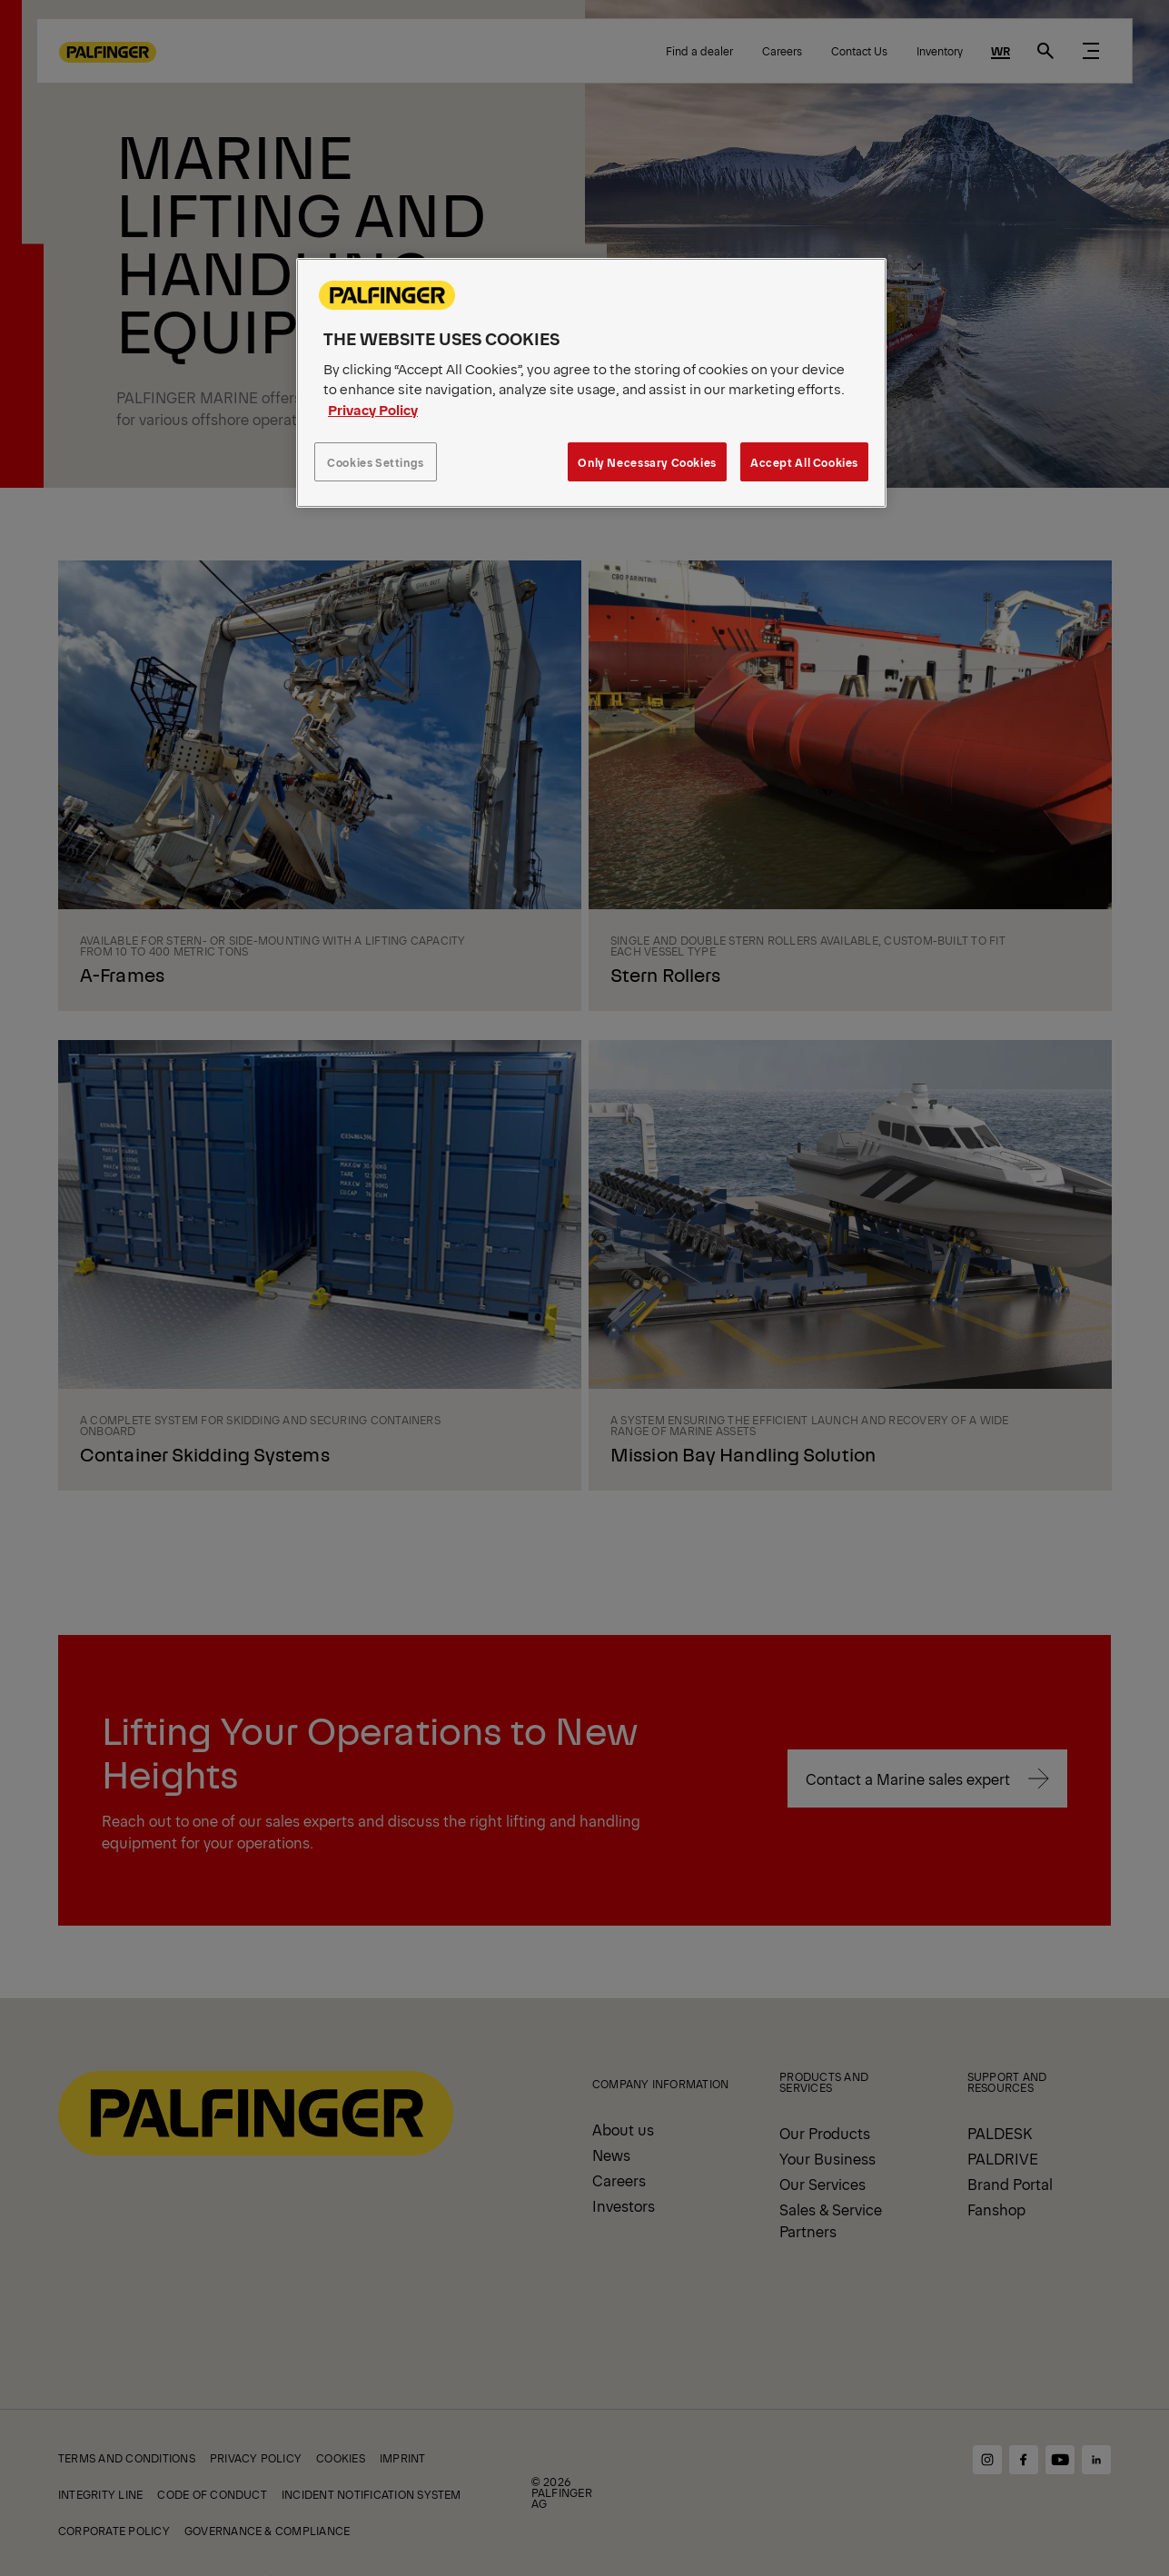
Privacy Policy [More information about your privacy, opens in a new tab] (373, 409)
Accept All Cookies (804, 462)
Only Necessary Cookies (647, 462)
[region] (591, 383)
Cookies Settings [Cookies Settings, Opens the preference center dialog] (375, 462)
